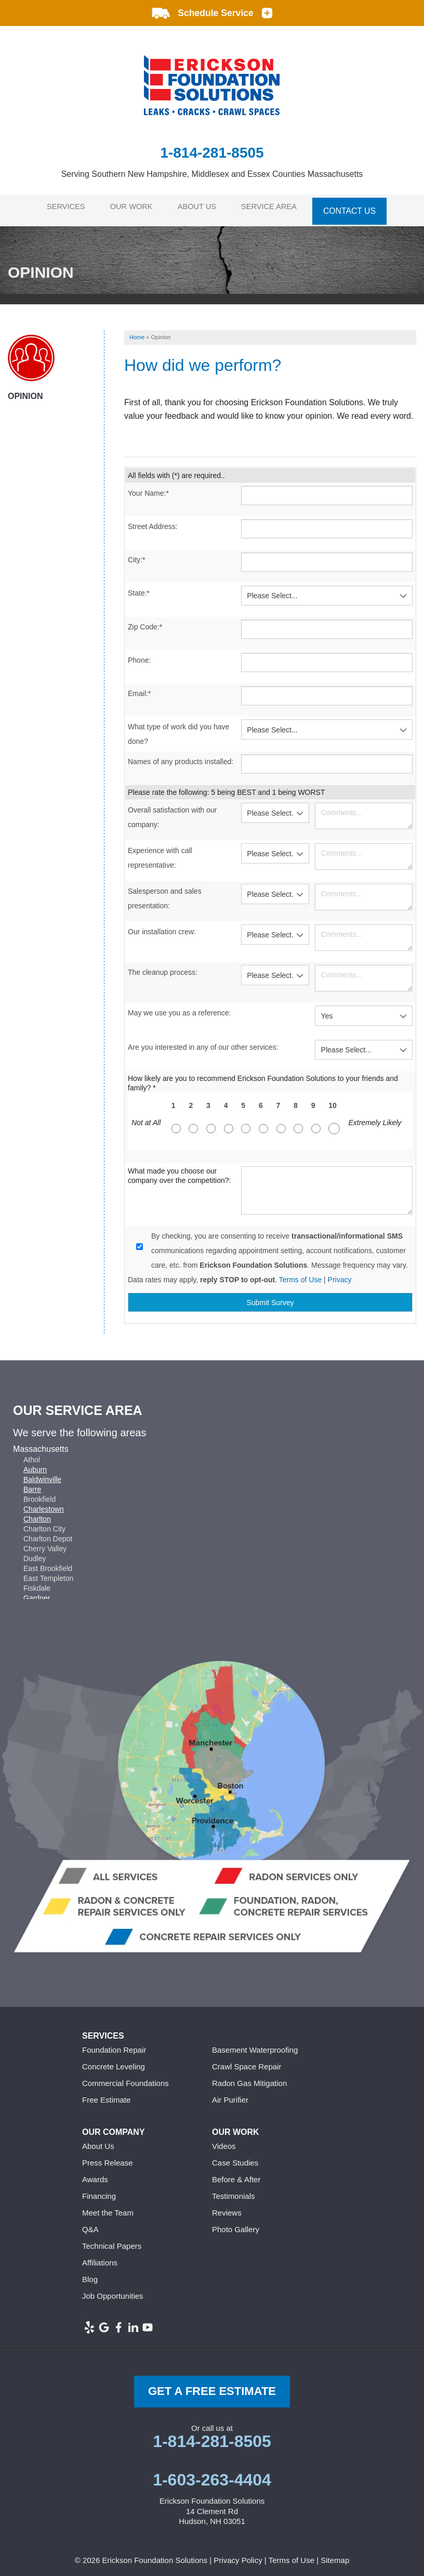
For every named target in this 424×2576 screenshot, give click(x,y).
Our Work (130, 207)
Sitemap (335, 2554)
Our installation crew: (162, 926)
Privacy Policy (238, 2554)
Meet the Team (108, 2207)
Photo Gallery (235, 2223)
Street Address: (153, 521)
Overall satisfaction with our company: (172, 811)
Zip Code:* (145, 621)
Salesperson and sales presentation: (165, 892)
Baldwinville (42, 1474)
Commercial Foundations (125, 2077)
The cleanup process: (162, 966)
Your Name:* (148, 487)
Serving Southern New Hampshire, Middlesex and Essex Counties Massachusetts (212, 174)
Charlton (37, 1513)
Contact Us (358, 207)
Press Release (107, 2157)
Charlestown (43, 1503)
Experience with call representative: (160, 852)
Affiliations (99, 2256)
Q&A (90, 2223)
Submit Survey (270, 1297)
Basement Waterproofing (255, 2044)
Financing (99, 2190)
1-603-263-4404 (212, 2474)
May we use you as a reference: (179, 1007)
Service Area (276, 207)
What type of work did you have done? (178, 728)
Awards (95, 2173)
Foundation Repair (114, 2044)
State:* (139, 587)
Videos (224, 2140)
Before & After (236, 2173)
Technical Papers (111, 2240)
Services (61, 207)
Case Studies (235, 2157)
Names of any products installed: (180, 756)
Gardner (36, 1592)
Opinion (25, 390)
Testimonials (233, 2190)
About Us (200, 207)
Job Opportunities (112, 2290)
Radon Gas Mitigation (249, 2077)
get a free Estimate (212, 2385)
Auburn (35, 1464)
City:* (136, 554)
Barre (32, 1483)
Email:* (139, 688)
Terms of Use (300, 1274)
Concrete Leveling (113, 2060)
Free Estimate (106, 2094)
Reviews (227, 2207)
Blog (90, 2273)
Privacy (340, 1274)
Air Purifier (230, 2094)
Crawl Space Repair (246, 2060)
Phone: (139, 654)
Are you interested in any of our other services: (203, 1041)
